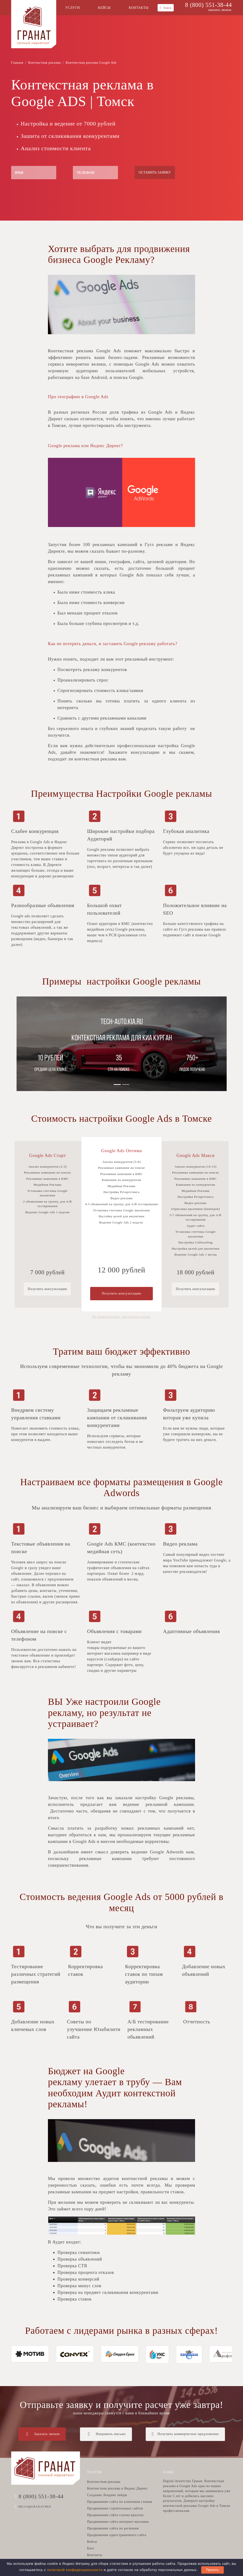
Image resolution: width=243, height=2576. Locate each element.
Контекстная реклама (44, 62)
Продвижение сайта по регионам (113, 2528)
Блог (90, 2548)
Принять (212, 2570)
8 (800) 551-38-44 (208, 5)
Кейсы (92, 2541)
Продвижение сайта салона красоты (115, 2515)
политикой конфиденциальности (75, 2570)
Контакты (94, 2555)
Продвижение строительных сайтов (115, 2508)
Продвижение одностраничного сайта (116, 2535)
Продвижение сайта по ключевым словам (119, 2502)
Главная (17, 62)
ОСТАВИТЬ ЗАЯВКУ (155, 172)
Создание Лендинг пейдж (107, 2495)
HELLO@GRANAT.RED (34, 2506)
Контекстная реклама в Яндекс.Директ (117, 2488)
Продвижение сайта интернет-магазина (118, 2521)
